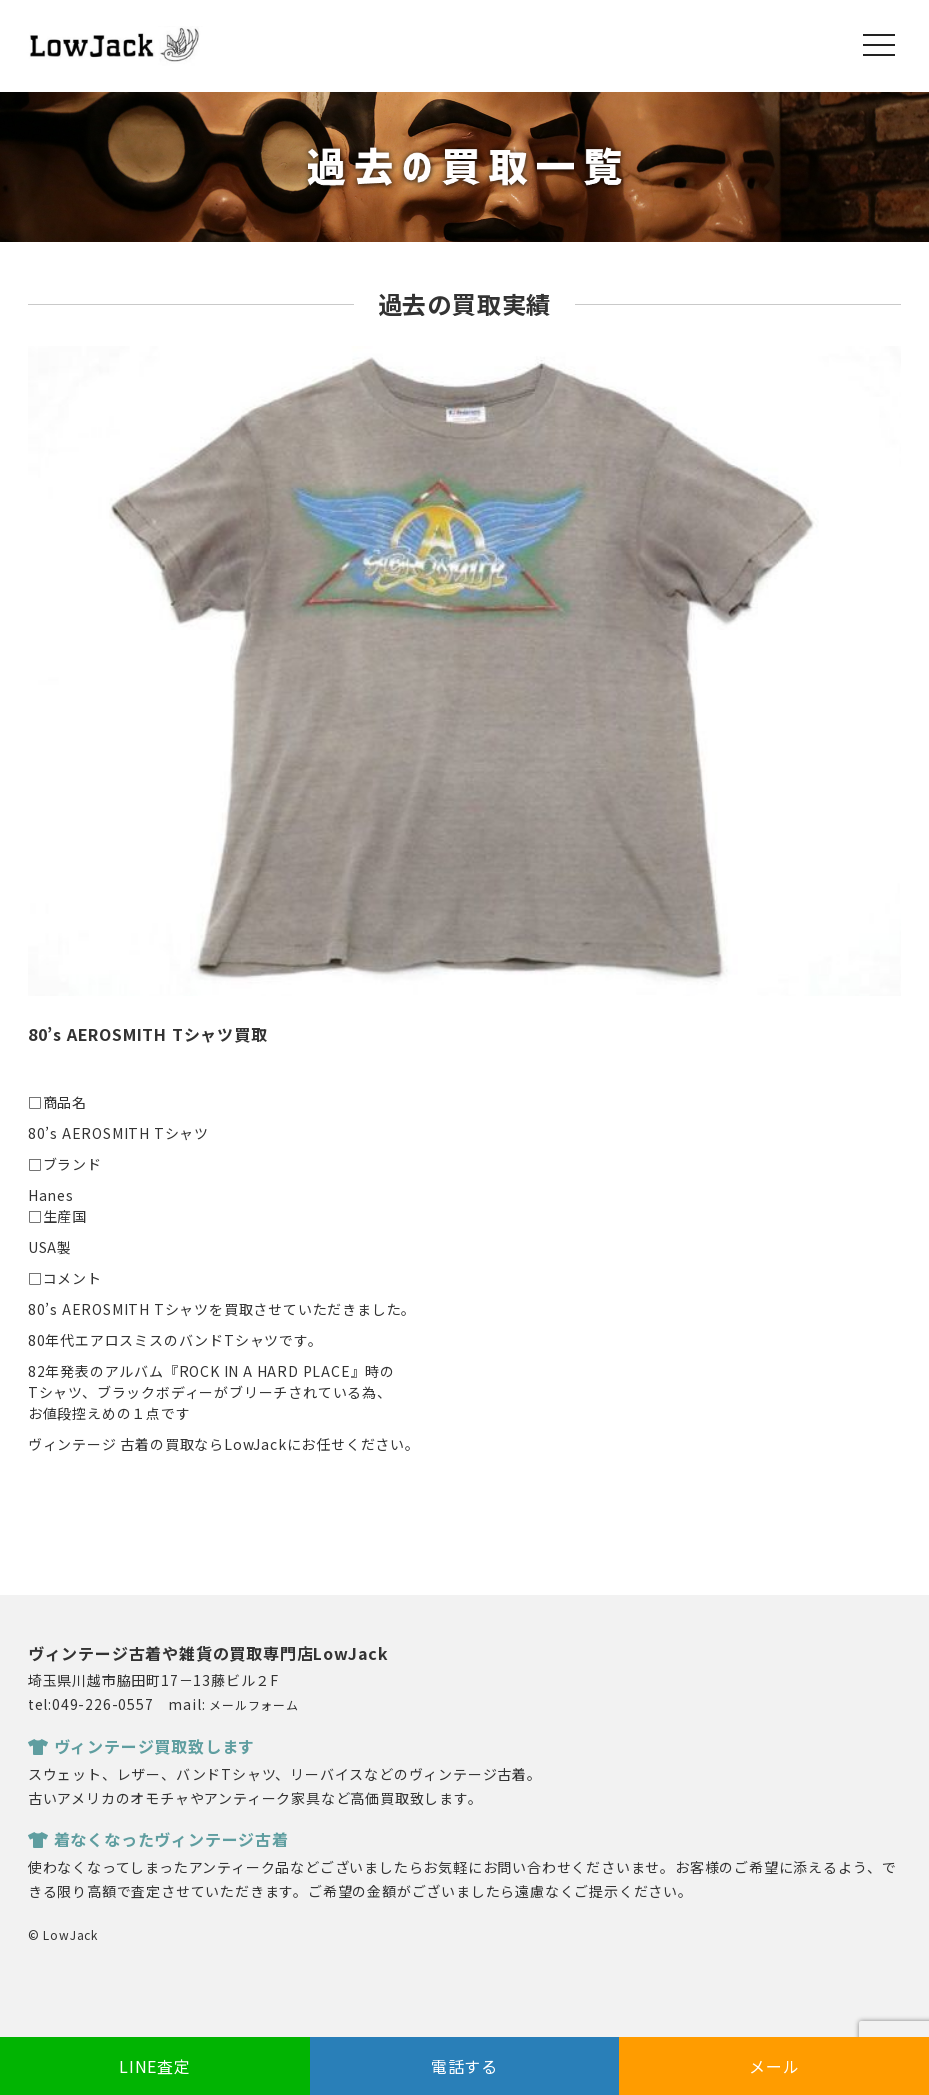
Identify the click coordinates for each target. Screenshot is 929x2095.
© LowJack (63, 1934)
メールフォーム (254, 1704)
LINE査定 (155, 2066)
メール (774, 2066)
